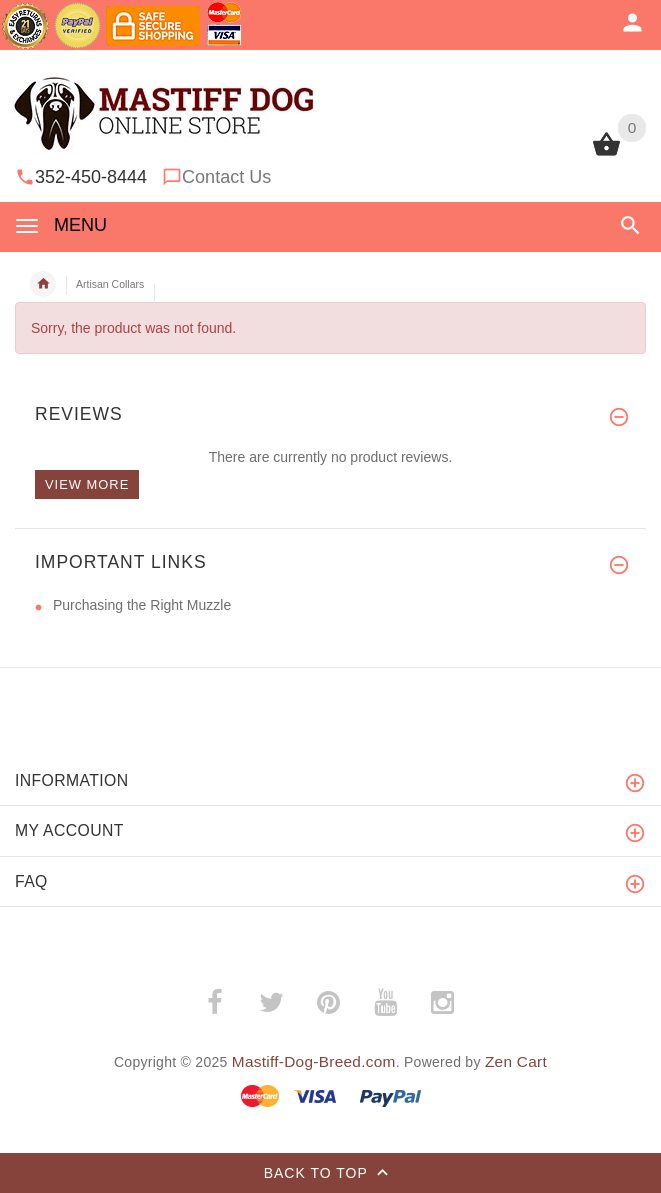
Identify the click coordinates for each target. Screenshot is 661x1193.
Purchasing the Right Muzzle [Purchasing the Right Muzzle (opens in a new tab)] (142, 605)
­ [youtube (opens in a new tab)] (385, 1003)
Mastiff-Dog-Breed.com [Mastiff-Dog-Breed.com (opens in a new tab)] (314, 1061)
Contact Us (226, 177)
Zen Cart (516, 1061)
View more (87, 484)
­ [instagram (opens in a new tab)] (442, 1003)
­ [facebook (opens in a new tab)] (214, 1003)
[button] (630, 225)
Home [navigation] (43, 284)
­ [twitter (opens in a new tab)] (271, 1003)
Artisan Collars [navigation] (110, 284)
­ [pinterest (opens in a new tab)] (328, 1003)
